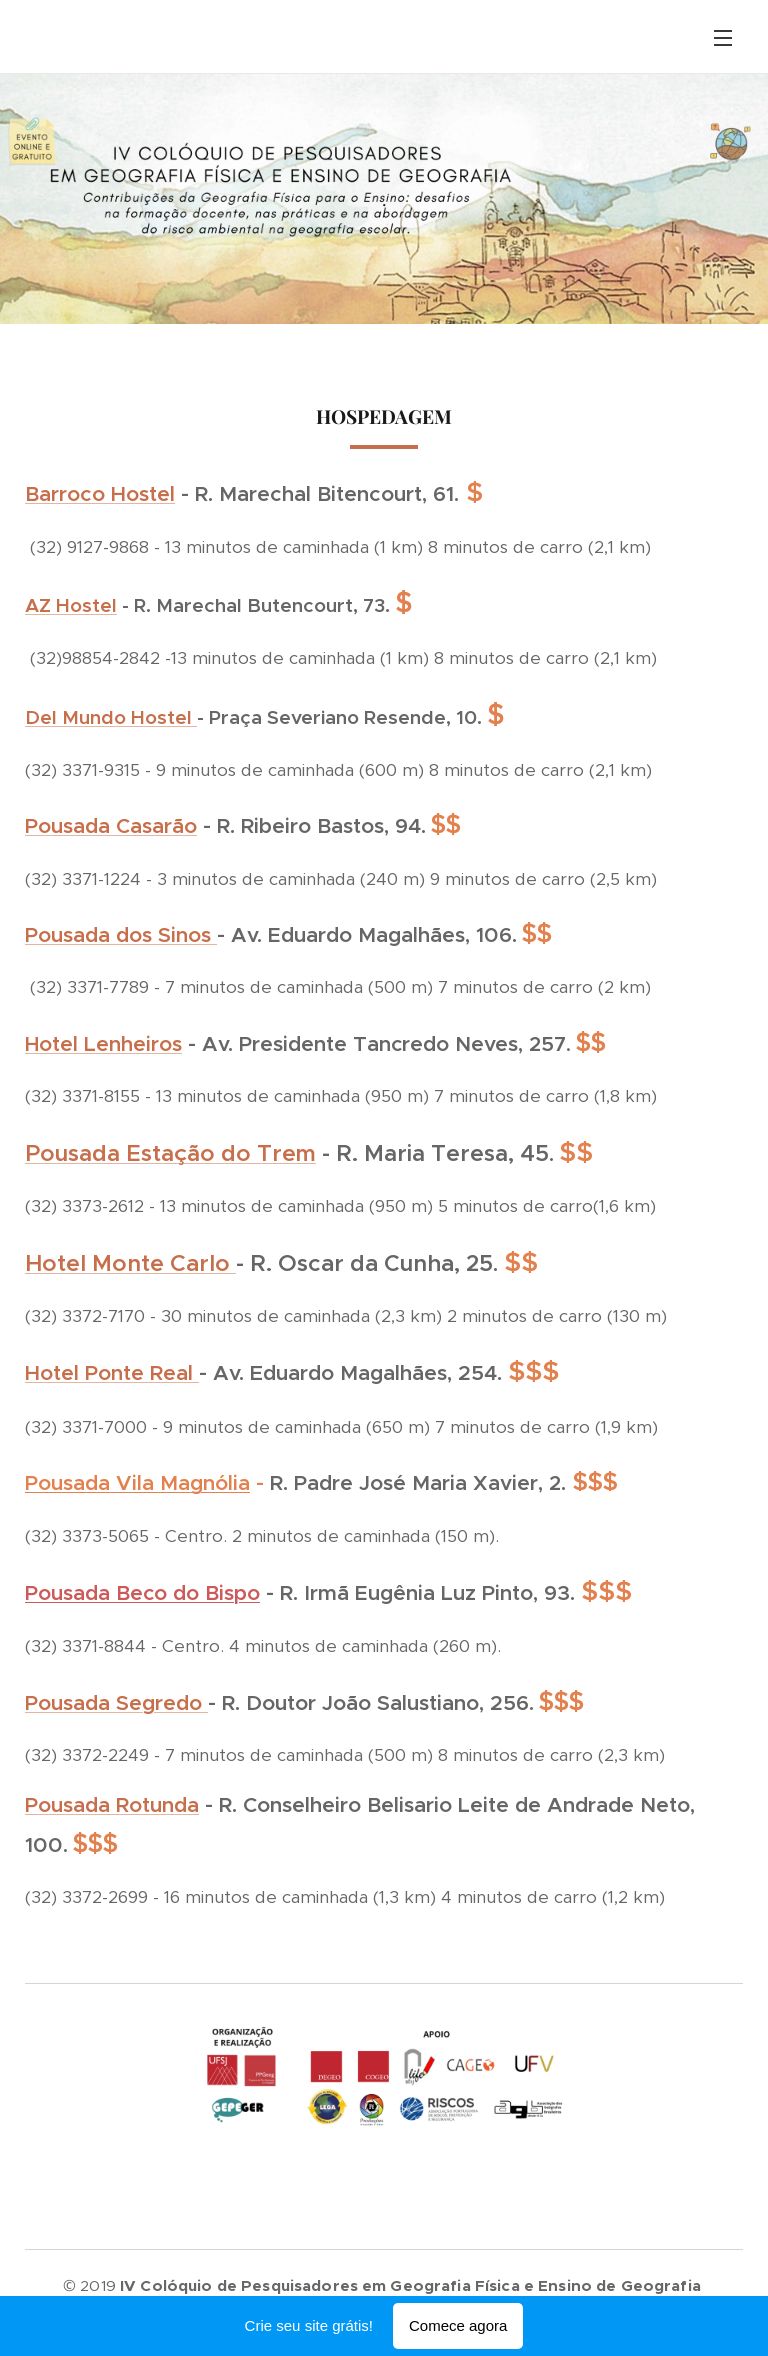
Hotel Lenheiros (103, 1044)
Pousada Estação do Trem (170, 1153)
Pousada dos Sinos (121, 935)
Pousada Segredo (116, 1703)
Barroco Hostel (100, 494)
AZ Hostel (71, 605)
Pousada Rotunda (112, 1805)
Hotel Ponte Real (112, 1373)
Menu (723, 38)
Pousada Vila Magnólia (137, 1483)
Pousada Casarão (111, 826)
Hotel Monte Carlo (130, 1263)
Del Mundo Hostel (111, 717)
